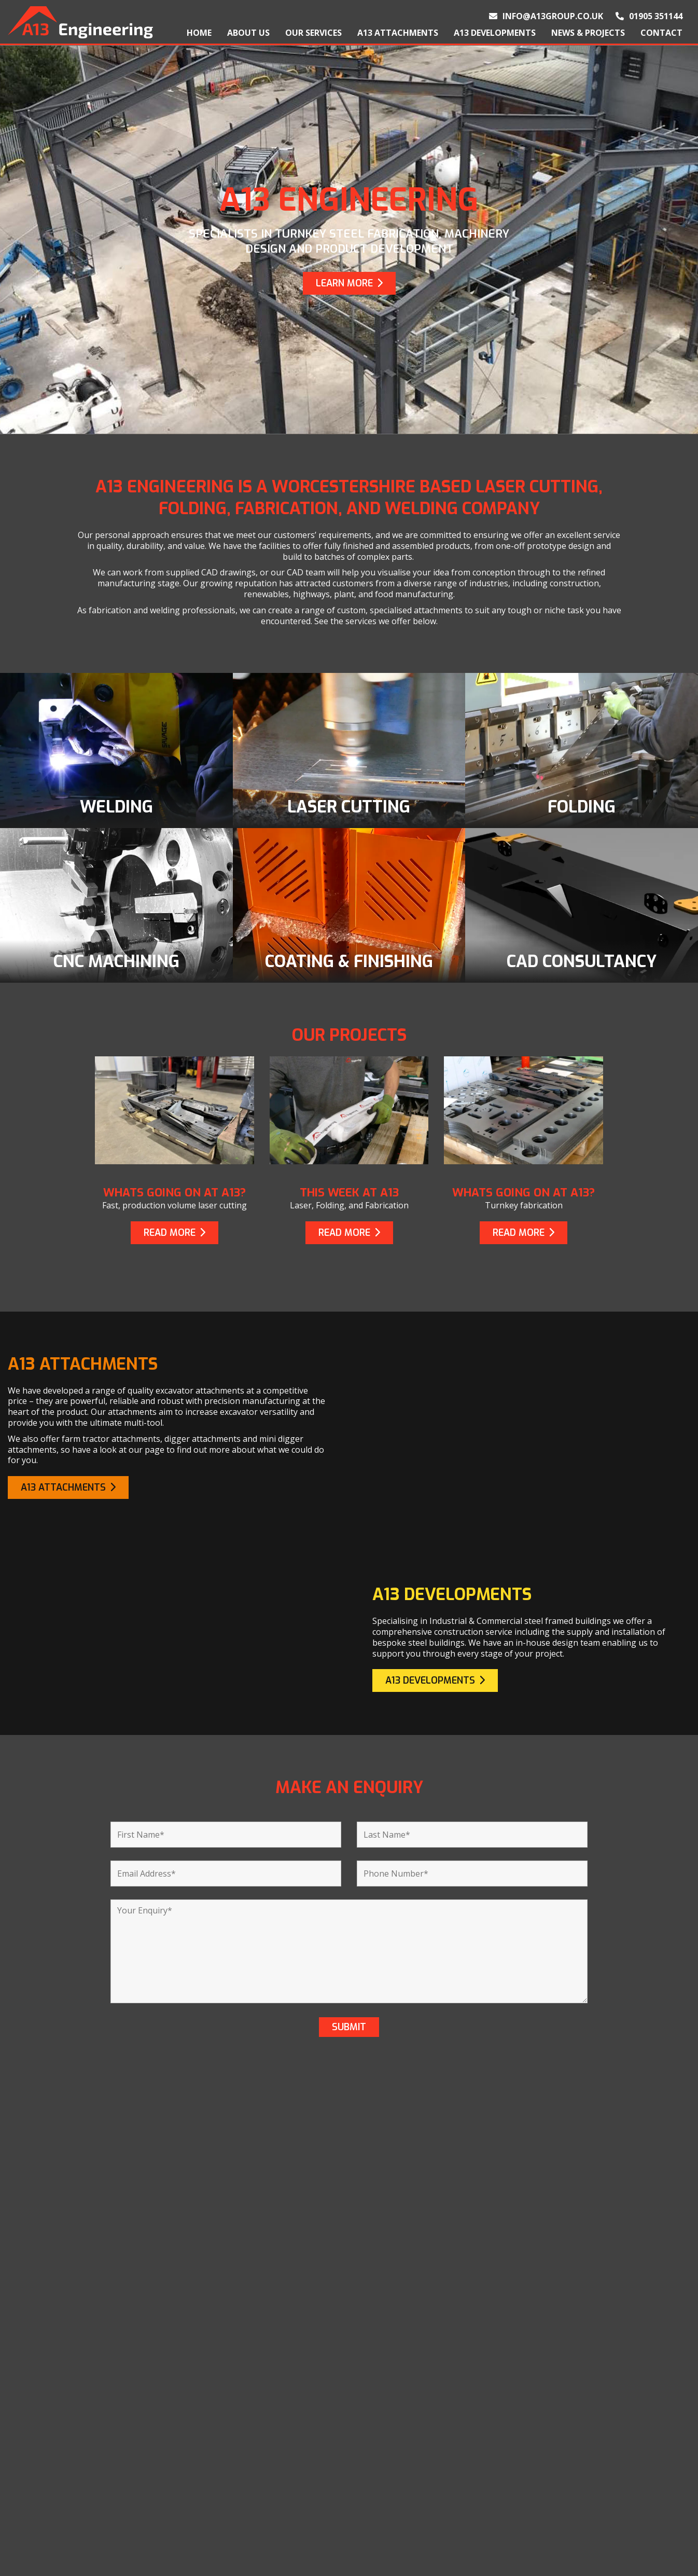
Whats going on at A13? (174, 1192)
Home (199, 32)
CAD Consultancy (282, 2539)
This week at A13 (349, 1192)
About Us (248, 32)
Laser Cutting (273, 2472)
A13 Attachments (397, 32)
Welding (259, 2456)
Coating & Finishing (287, 2522)
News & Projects (588, 32)
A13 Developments (495, 32)
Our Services (313, 32)
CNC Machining (276, 2506)
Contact (661, 32)
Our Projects (38, 2506)
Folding (259, 2489)
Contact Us (35, 2522)
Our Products (40, 2489)
